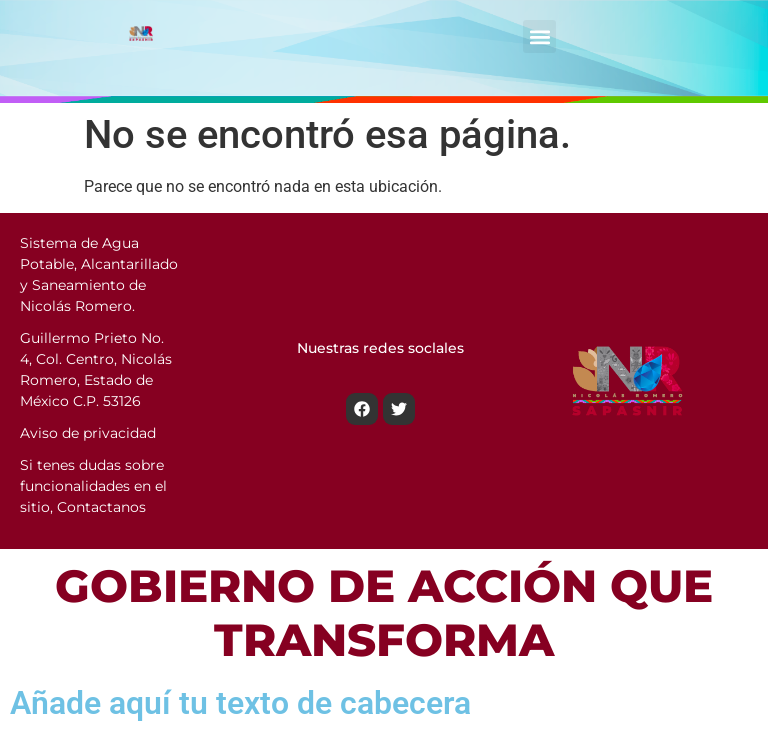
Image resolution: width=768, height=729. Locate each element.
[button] (539, 36)
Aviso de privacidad (88, 433)
